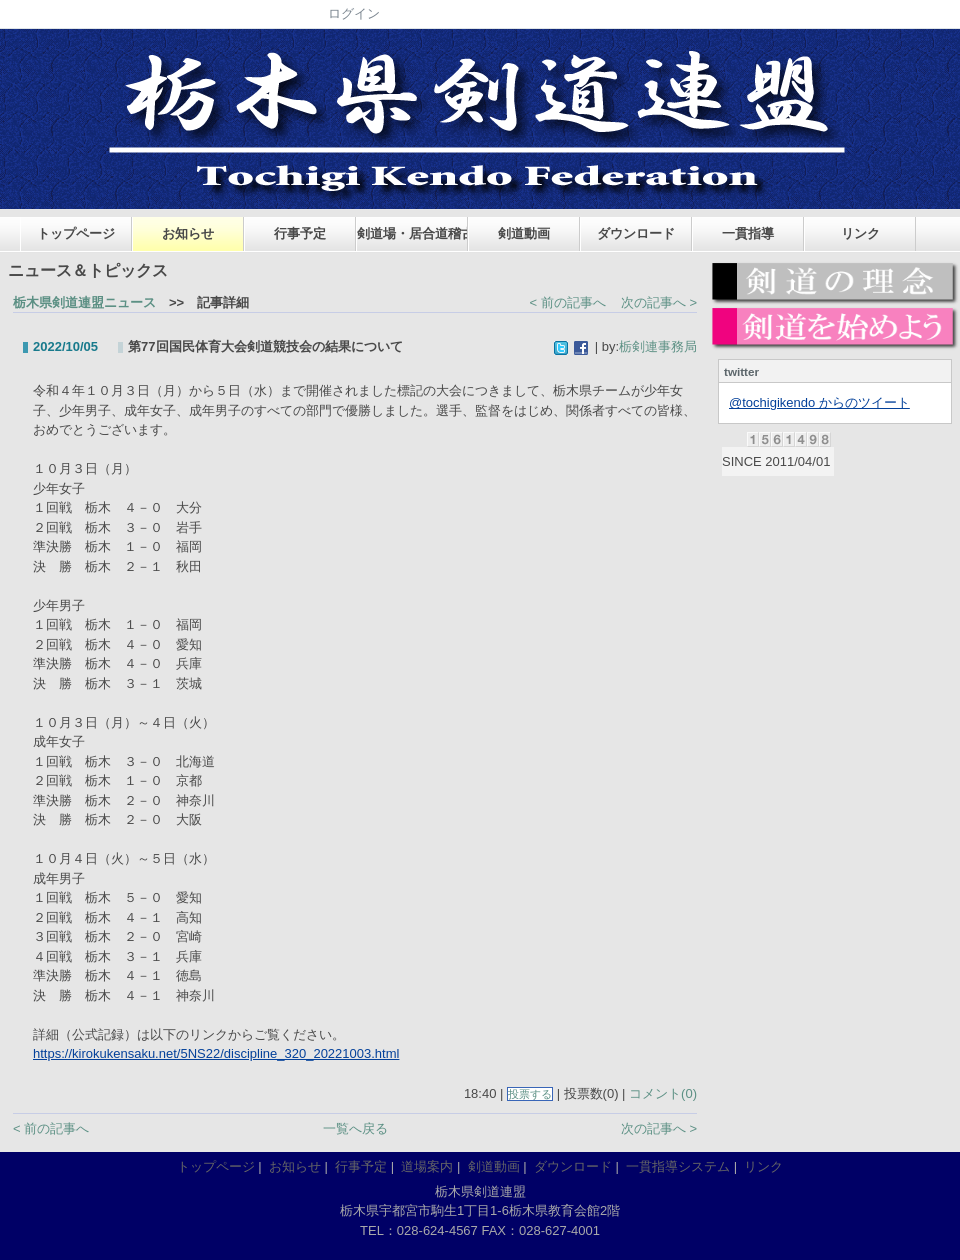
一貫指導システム (678, 1166)
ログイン (354, 13)
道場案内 (427, 1166)
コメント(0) (663, 1093)
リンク (860, 233)
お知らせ (188, 233)
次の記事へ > (659, 302)
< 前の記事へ (568, 302)
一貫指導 (748, 233)
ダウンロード (636, 233)
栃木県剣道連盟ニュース (84, 302)
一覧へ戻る (355, 1128)
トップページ (76, 233)
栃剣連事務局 (658, 346)
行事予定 (300, 233)
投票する (530, 1094)
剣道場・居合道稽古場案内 (412, 233)
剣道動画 (524, 233)
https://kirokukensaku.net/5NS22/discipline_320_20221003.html (216, 1053)
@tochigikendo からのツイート (819, 402)
